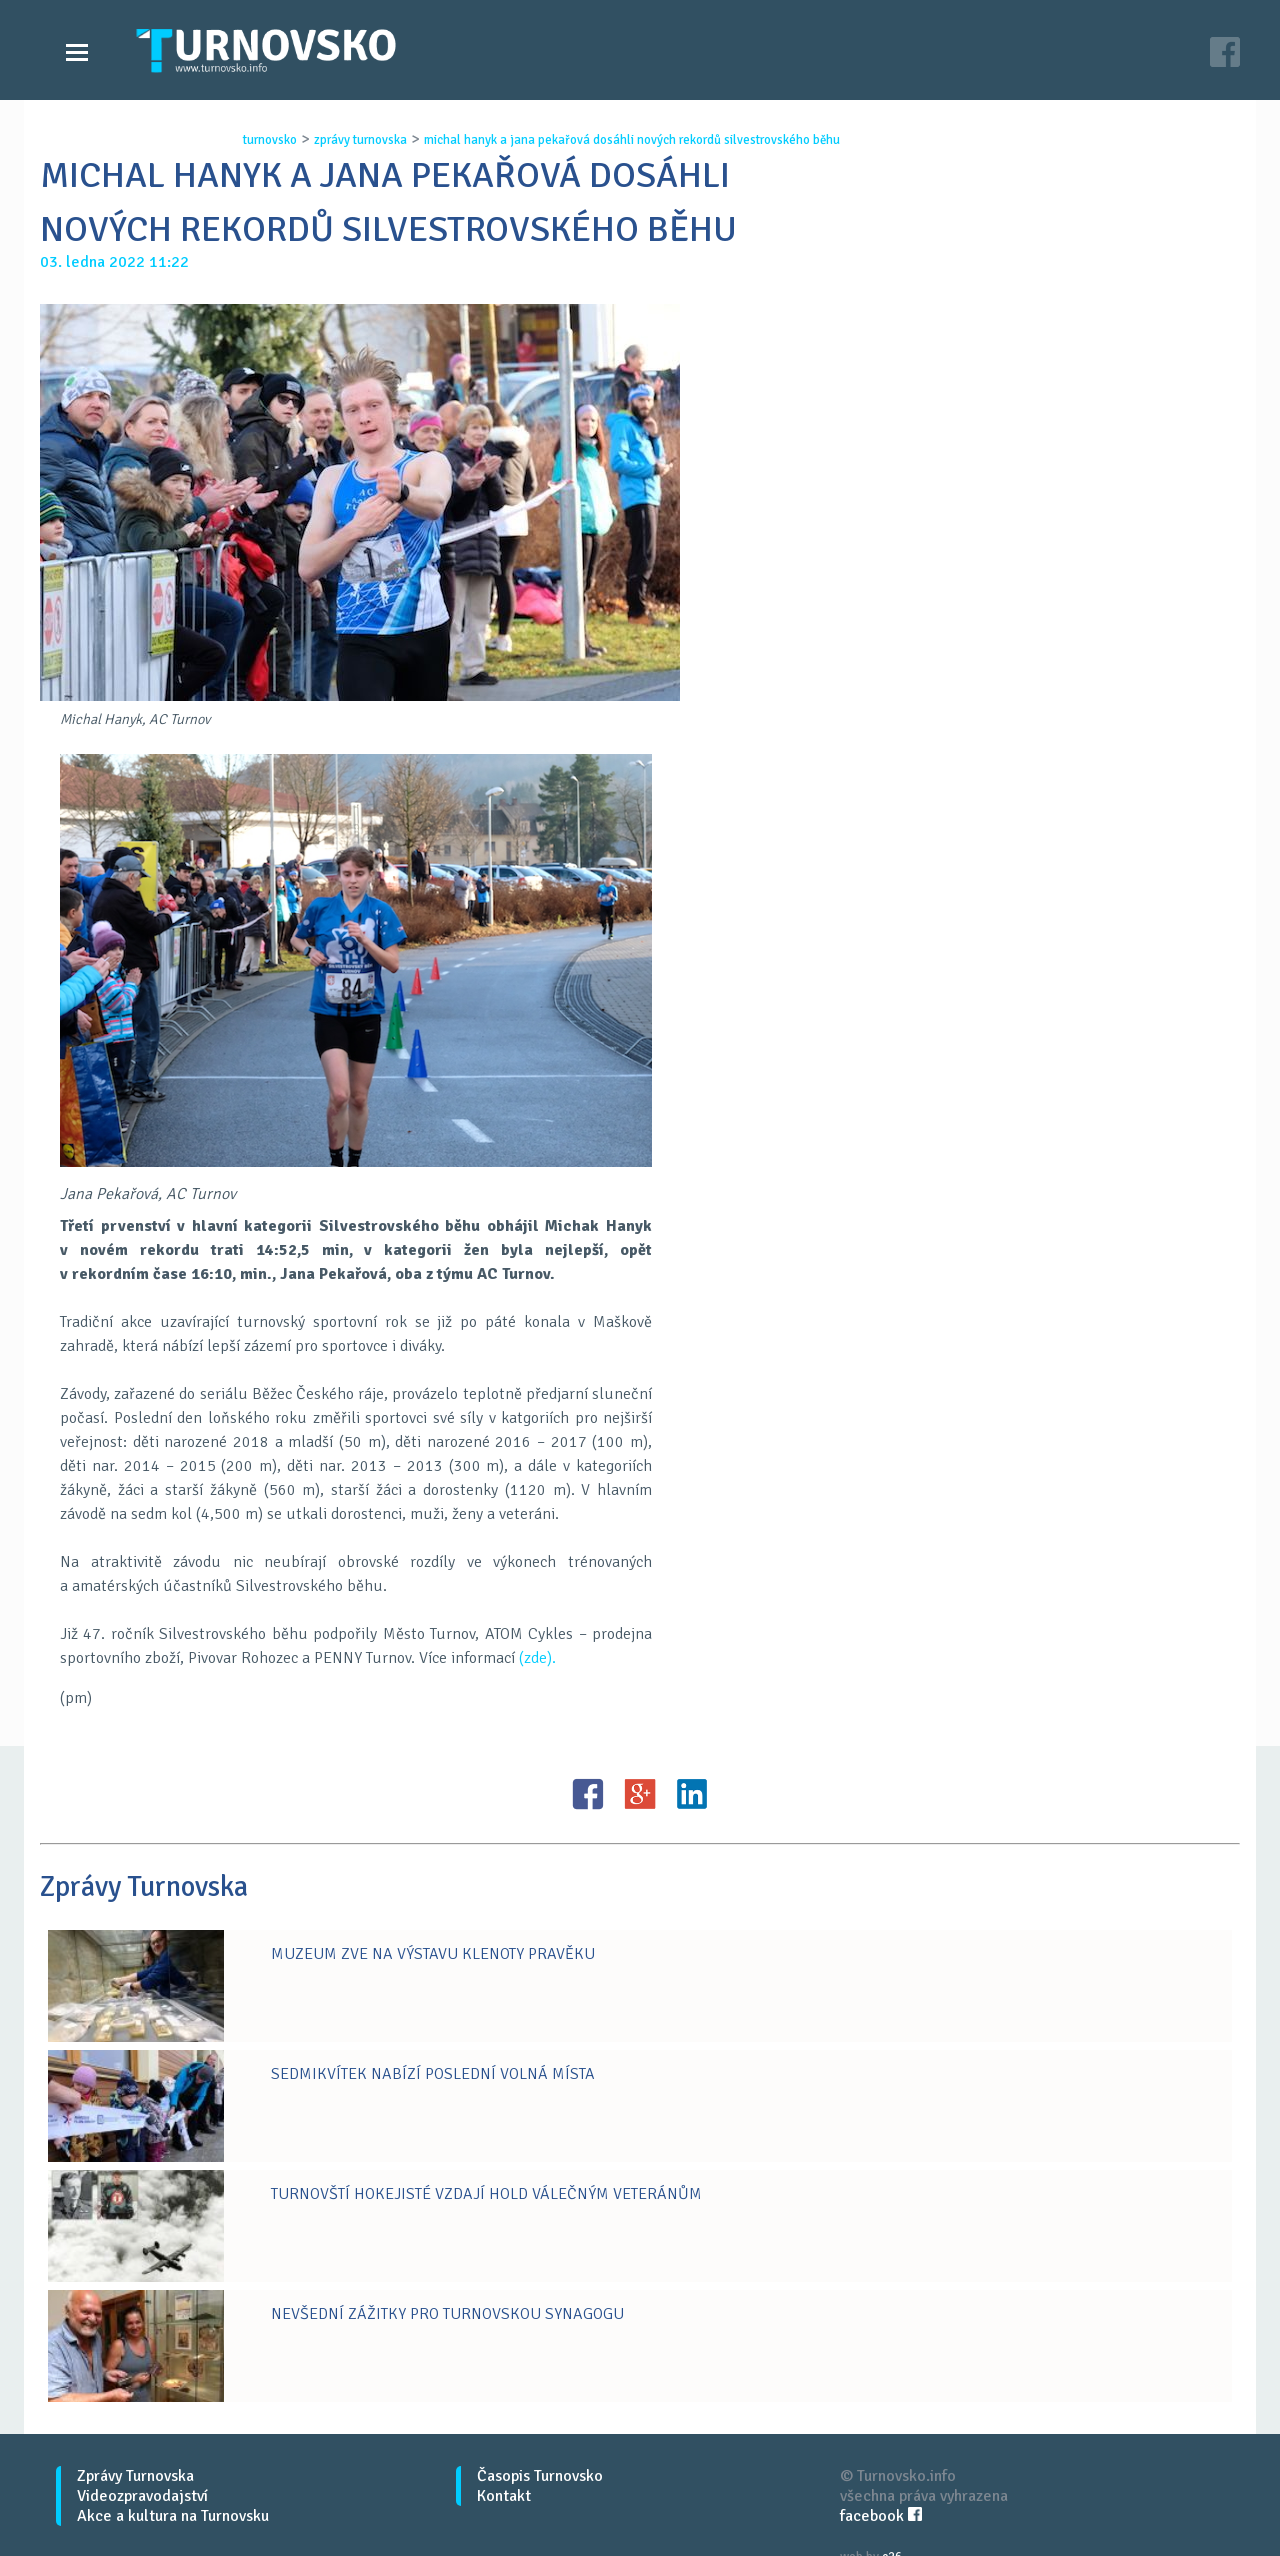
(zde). (537, 1658)
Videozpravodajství (142, 2496)
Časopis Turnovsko (540, 2476)
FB (588, 1794)
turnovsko (270, 140)
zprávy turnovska (360, 140)
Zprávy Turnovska (135, 2476)
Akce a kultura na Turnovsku (173, 2516)
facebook (881, 2516)
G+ (640, 1794)
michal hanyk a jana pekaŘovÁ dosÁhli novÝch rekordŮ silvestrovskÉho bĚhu (632, 140)
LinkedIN (692, 1794)
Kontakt (504, 2496)
